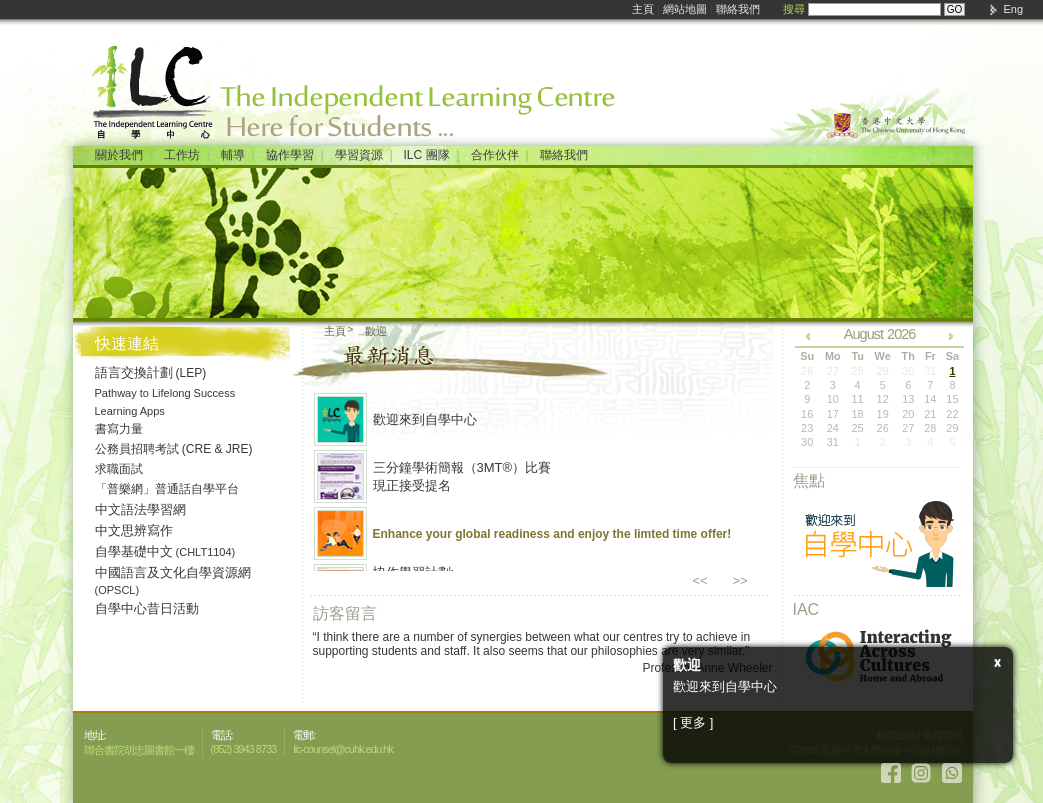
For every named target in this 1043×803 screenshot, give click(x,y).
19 (883, 414)
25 (858, 428)
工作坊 (182, 155)
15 (952, 399)
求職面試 (119, 469)
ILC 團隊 (427, 155)
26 (883, 428)
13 (908, 399)
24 (833, 428)
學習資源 (359, 155)
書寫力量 (119, 429)
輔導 (233, 155)
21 (930, 414)
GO (955, 9)
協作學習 (290, 155)
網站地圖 (685, 9)
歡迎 (376, 331)
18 (858, 414)
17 (833, 414)
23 (807, 428)
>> (740, 580)
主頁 (643, 9)
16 (807, 414)
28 (930, 428)
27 (908, 428)
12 (883, 399)
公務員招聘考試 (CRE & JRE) (174, 449)
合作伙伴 (495, 155)
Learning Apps (130, 411)
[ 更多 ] (693, 722)
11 (858, 399)
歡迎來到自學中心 (425, 419)
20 (908, 414)
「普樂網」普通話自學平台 (167, 489)
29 (952, 428)
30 (807, 442)
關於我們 (119, 155)
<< (700, 580)
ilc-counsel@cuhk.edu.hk (342, 749)
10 (833, 399)
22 (952, 414)
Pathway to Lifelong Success (165, 393)
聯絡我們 (738, 9)
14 (930, 399)
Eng (1013, 9)
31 (833, 442)
